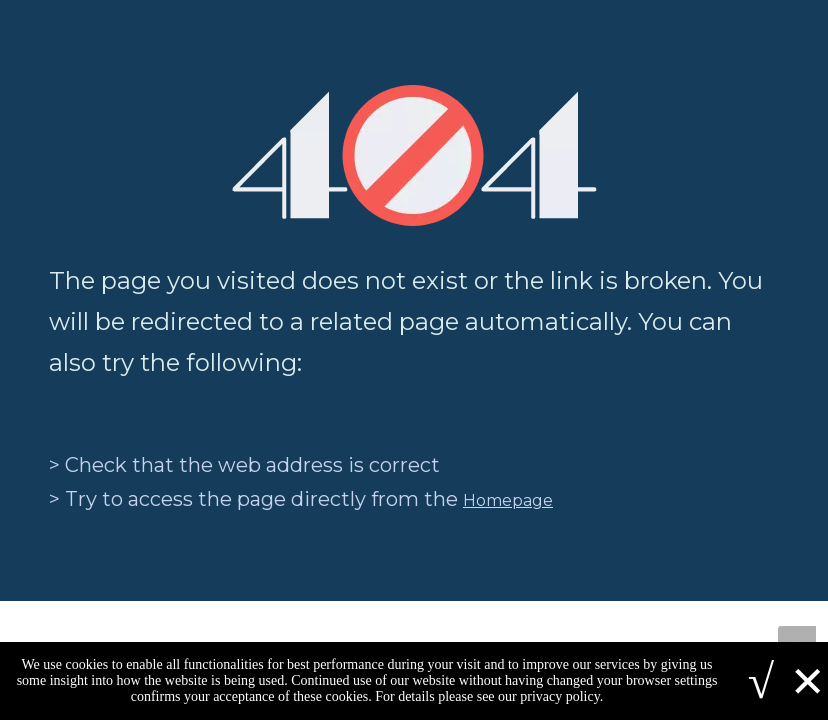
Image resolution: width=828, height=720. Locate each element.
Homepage (508, 500)
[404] (414, 155)
